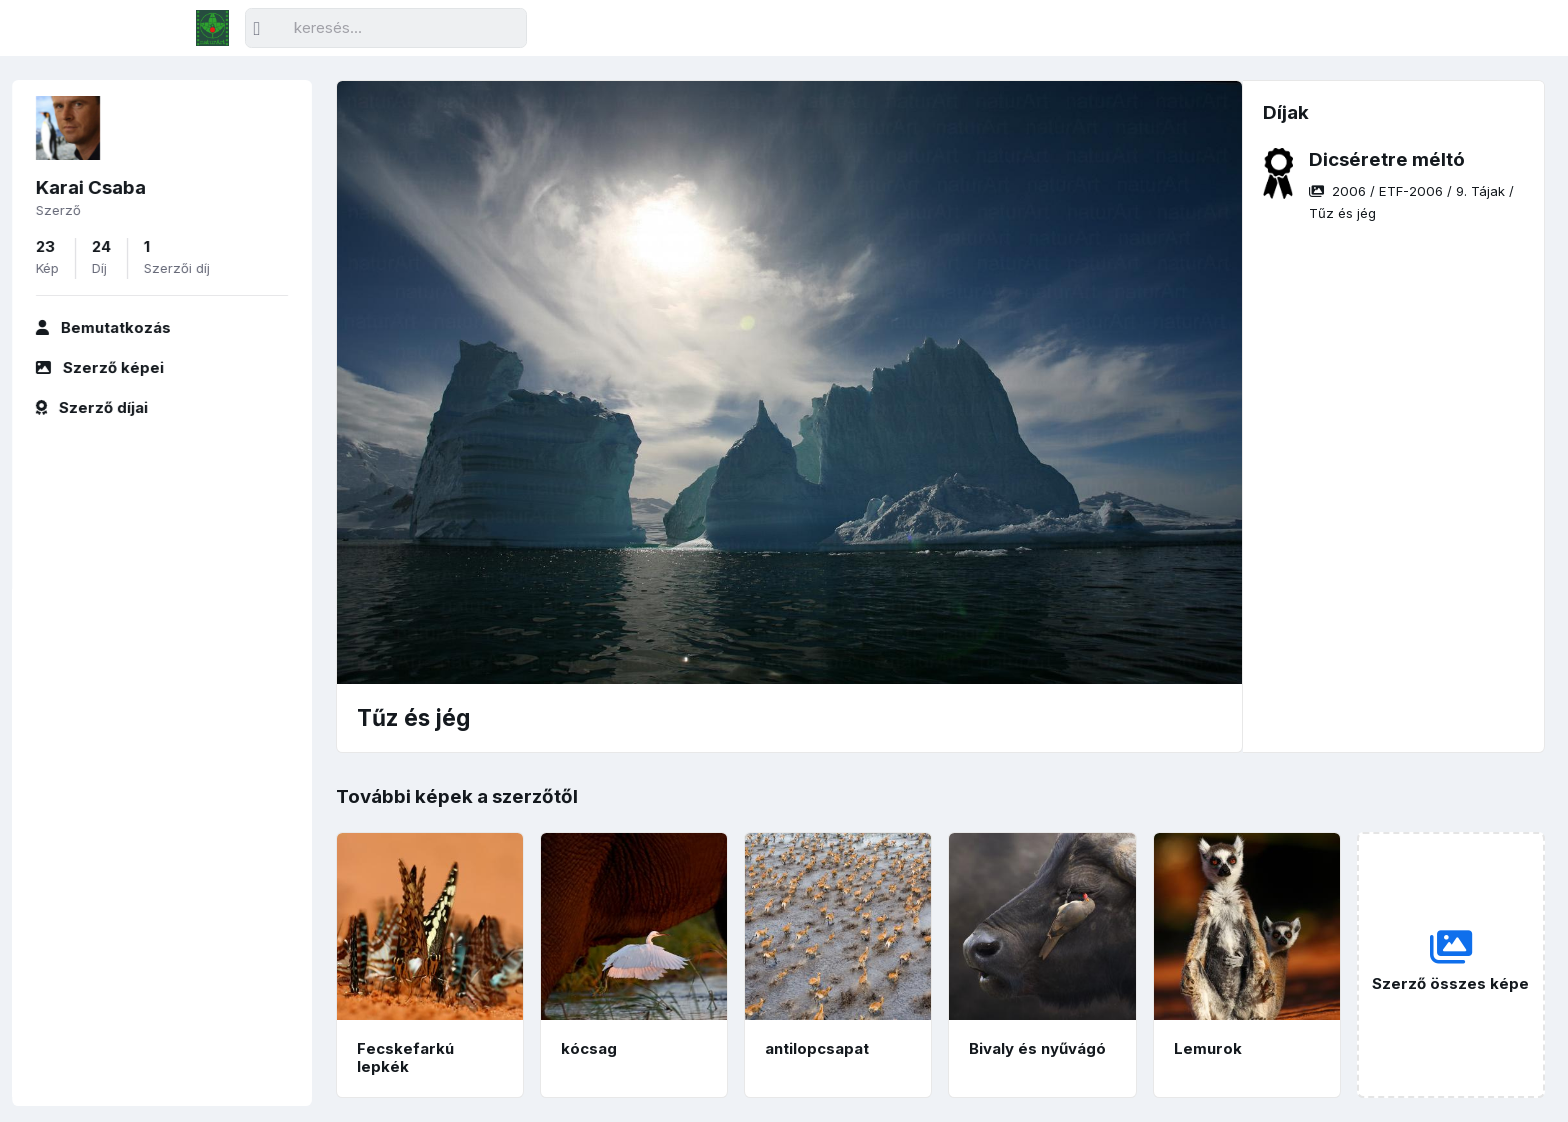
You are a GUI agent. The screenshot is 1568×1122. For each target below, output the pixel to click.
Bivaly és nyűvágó (1037, 1048)
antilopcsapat (817, 1048)
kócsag (589, 1048)
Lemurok (1208, 1048)
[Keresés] (386, 28)
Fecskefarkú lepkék (405, 1058)
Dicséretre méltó (1387, 159)
